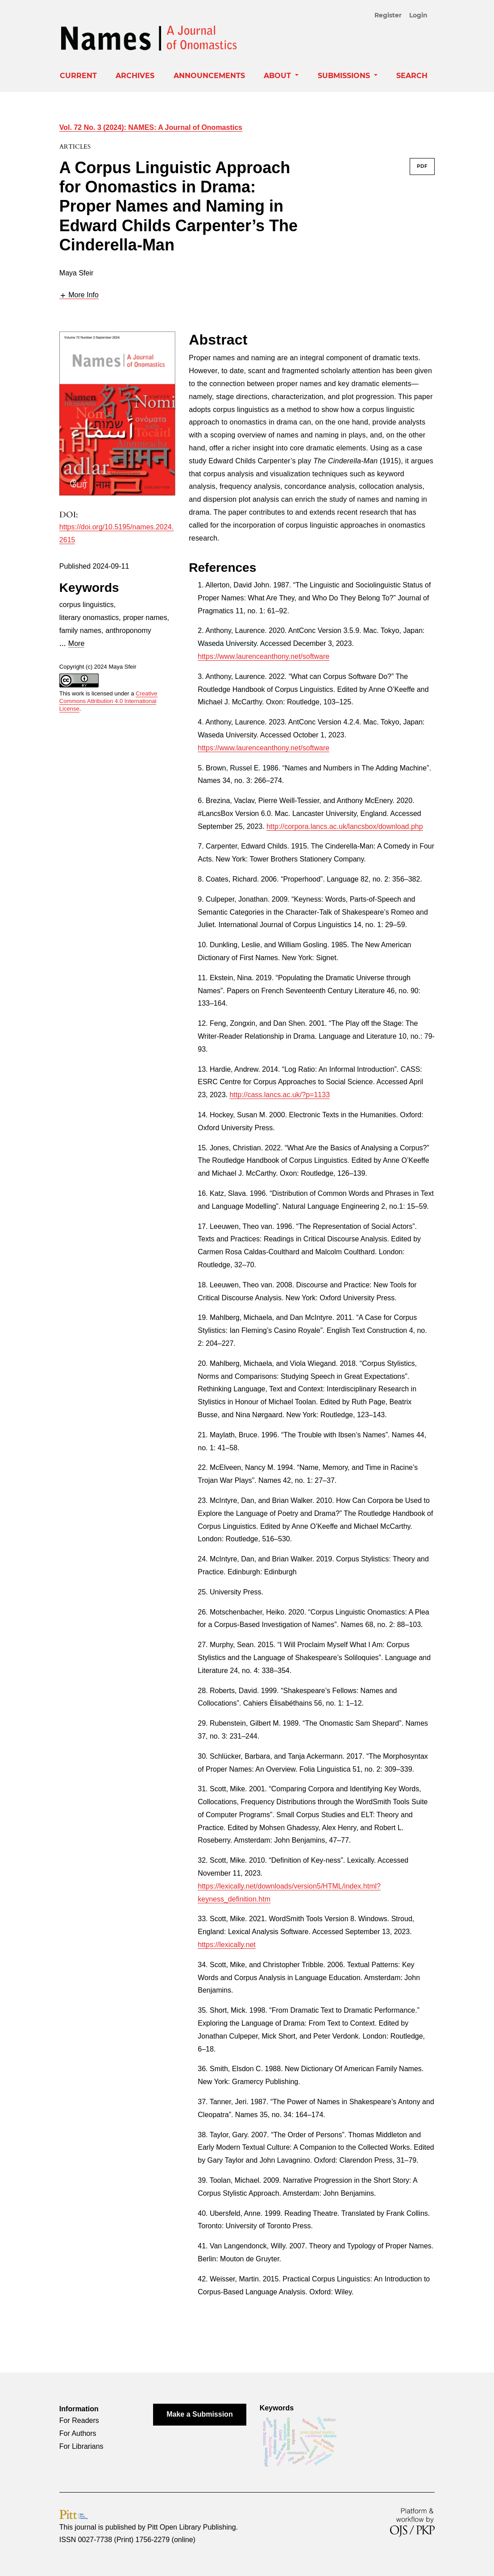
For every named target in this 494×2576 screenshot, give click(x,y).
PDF (422, 166)
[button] (79, 295)
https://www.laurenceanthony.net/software (263, 656)
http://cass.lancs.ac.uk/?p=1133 (279, 1095)
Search (412, 75)
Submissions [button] (345, 75)
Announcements (209, 75)
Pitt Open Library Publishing (191, 2527)
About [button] (278, 75)
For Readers (79, 2420)
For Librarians (81, 2446)
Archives (135, 75)
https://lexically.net (227, 1944)
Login (418, 15)
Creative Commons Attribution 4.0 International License (108, 701)
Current (78, 75)
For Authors (77, 2433)
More (76, 643)
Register (388, 15)
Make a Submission (199, 2414)
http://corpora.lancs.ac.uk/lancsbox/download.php (344, 826)
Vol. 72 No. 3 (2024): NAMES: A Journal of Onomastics (150, 127)
